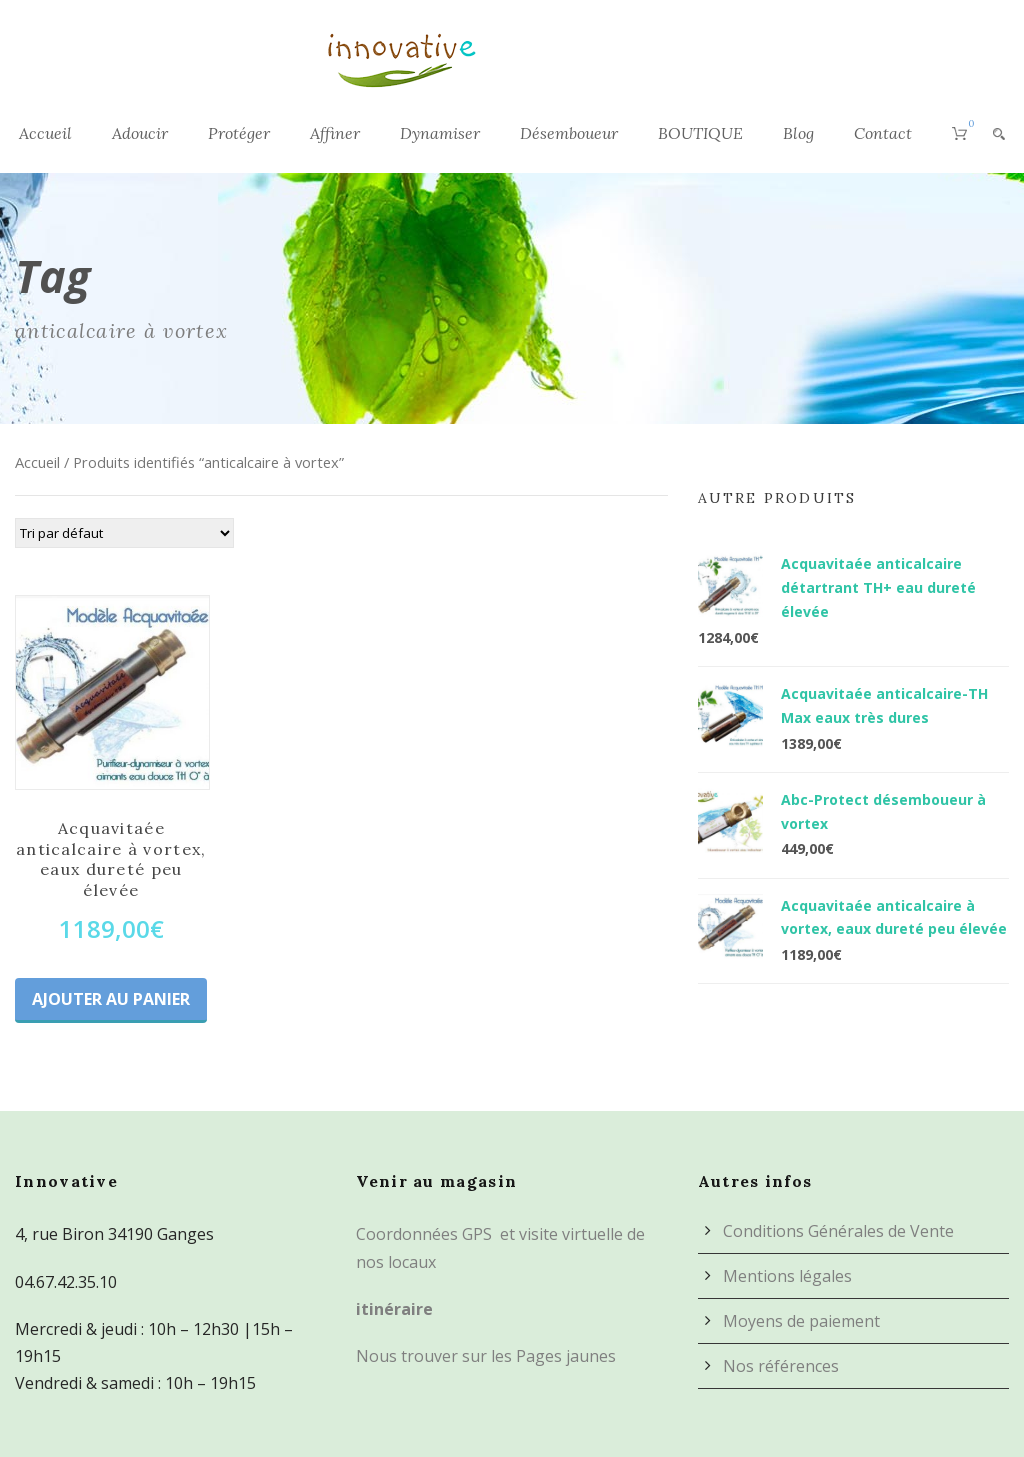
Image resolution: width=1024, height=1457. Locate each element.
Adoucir (140, 133)
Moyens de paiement (801, 1321)
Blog (798, 133)
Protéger (239, 133)
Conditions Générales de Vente (838, 1231)
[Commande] (124, 533)
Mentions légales (787, 1276)
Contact (883, 133)
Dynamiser (440, 133)
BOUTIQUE (700, 133)
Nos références (781, 1366)
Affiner (335, 133)
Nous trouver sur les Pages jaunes (486, 1356)
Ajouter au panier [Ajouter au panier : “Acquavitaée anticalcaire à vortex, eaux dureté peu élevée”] (111, 999)
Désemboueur (569, 133)
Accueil (45, 133)
